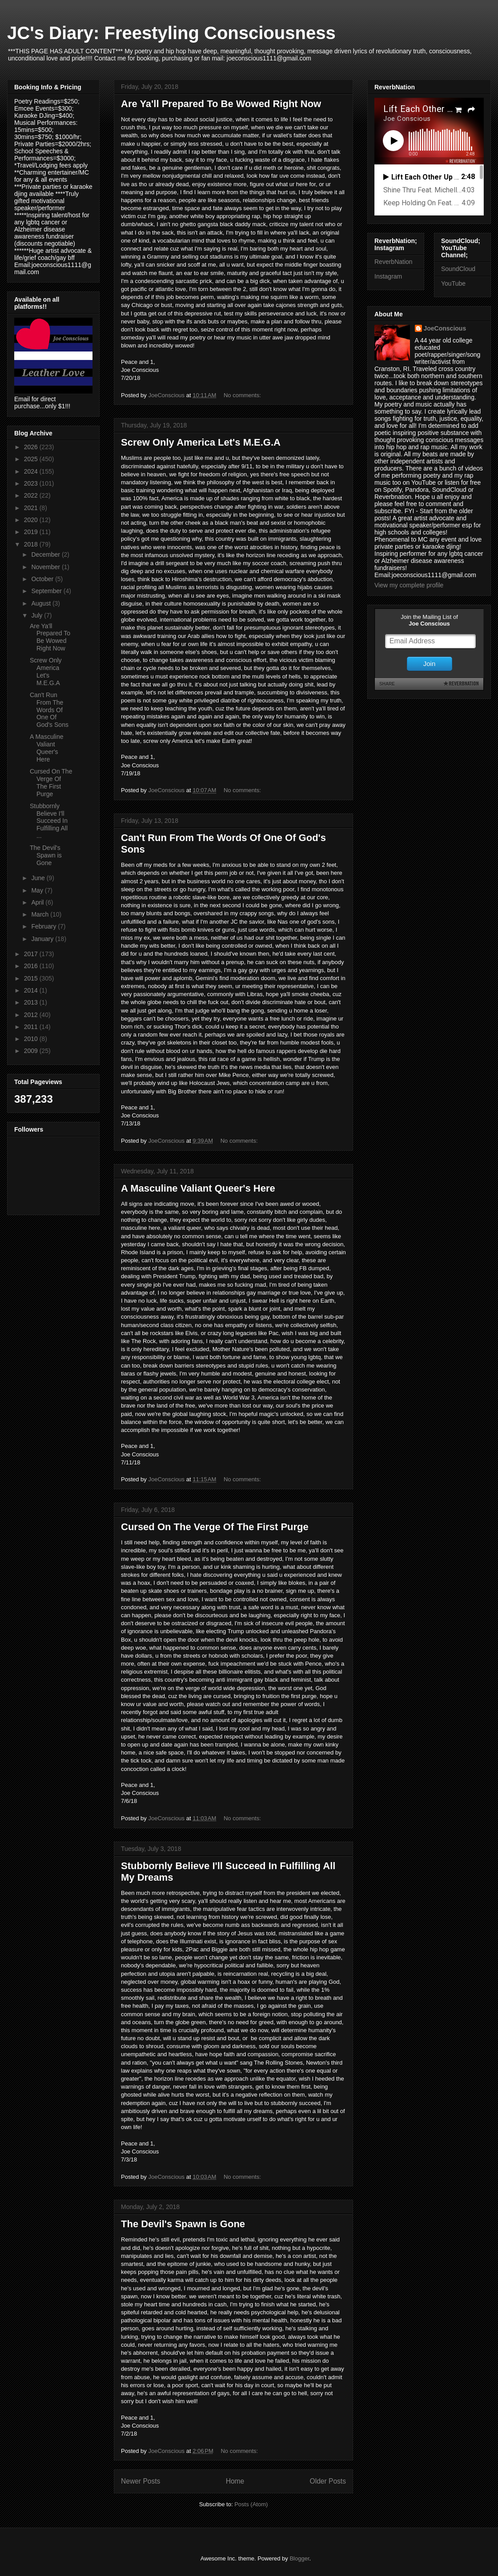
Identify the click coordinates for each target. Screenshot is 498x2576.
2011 (32, 1026)
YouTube (453, 283)
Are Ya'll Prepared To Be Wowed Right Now (221, 103)
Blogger (299, 2558)
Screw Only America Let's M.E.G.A (201, 442)
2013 (32, 1002)
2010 (32, 1038)
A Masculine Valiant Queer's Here (198, 1188)
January (43, 938)
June (38, 877)
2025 (32, 459)
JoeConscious (445, 328)
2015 (32, 978)
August (41, 603)
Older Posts (328, 2481)
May (37, 890)
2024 (32, 471)
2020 (32, 519)
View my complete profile (408, 585)
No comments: (243, 395)
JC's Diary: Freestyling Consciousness (171, 33)
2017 (32, 953)
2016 (32, 965)
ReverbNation (393, 261)
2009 (32, 1050)
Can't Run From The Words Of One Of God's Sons (49, 709)
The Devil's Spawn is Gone (183, 2223)
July (37, 615)
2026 (32, 447)
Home (235, 2481)
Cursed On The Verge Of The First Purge (215, 1526)
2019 (32, 531)
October (43, 578)
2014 (32, 990)
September (47, 590)
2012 (32, 1014)
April (38, 902)
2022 (32, 495)
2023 (32, 483)
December (46, 554)
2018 (32, 544)
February (44, 926)
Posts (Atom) (251, 2504)
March (40, 914)
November (46, 566)
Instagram (388, 276)
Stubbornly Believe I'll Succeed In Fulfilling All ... (49, 820)
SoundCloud (458, 268)
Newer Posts (140, 2481)
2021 (32, 507)
